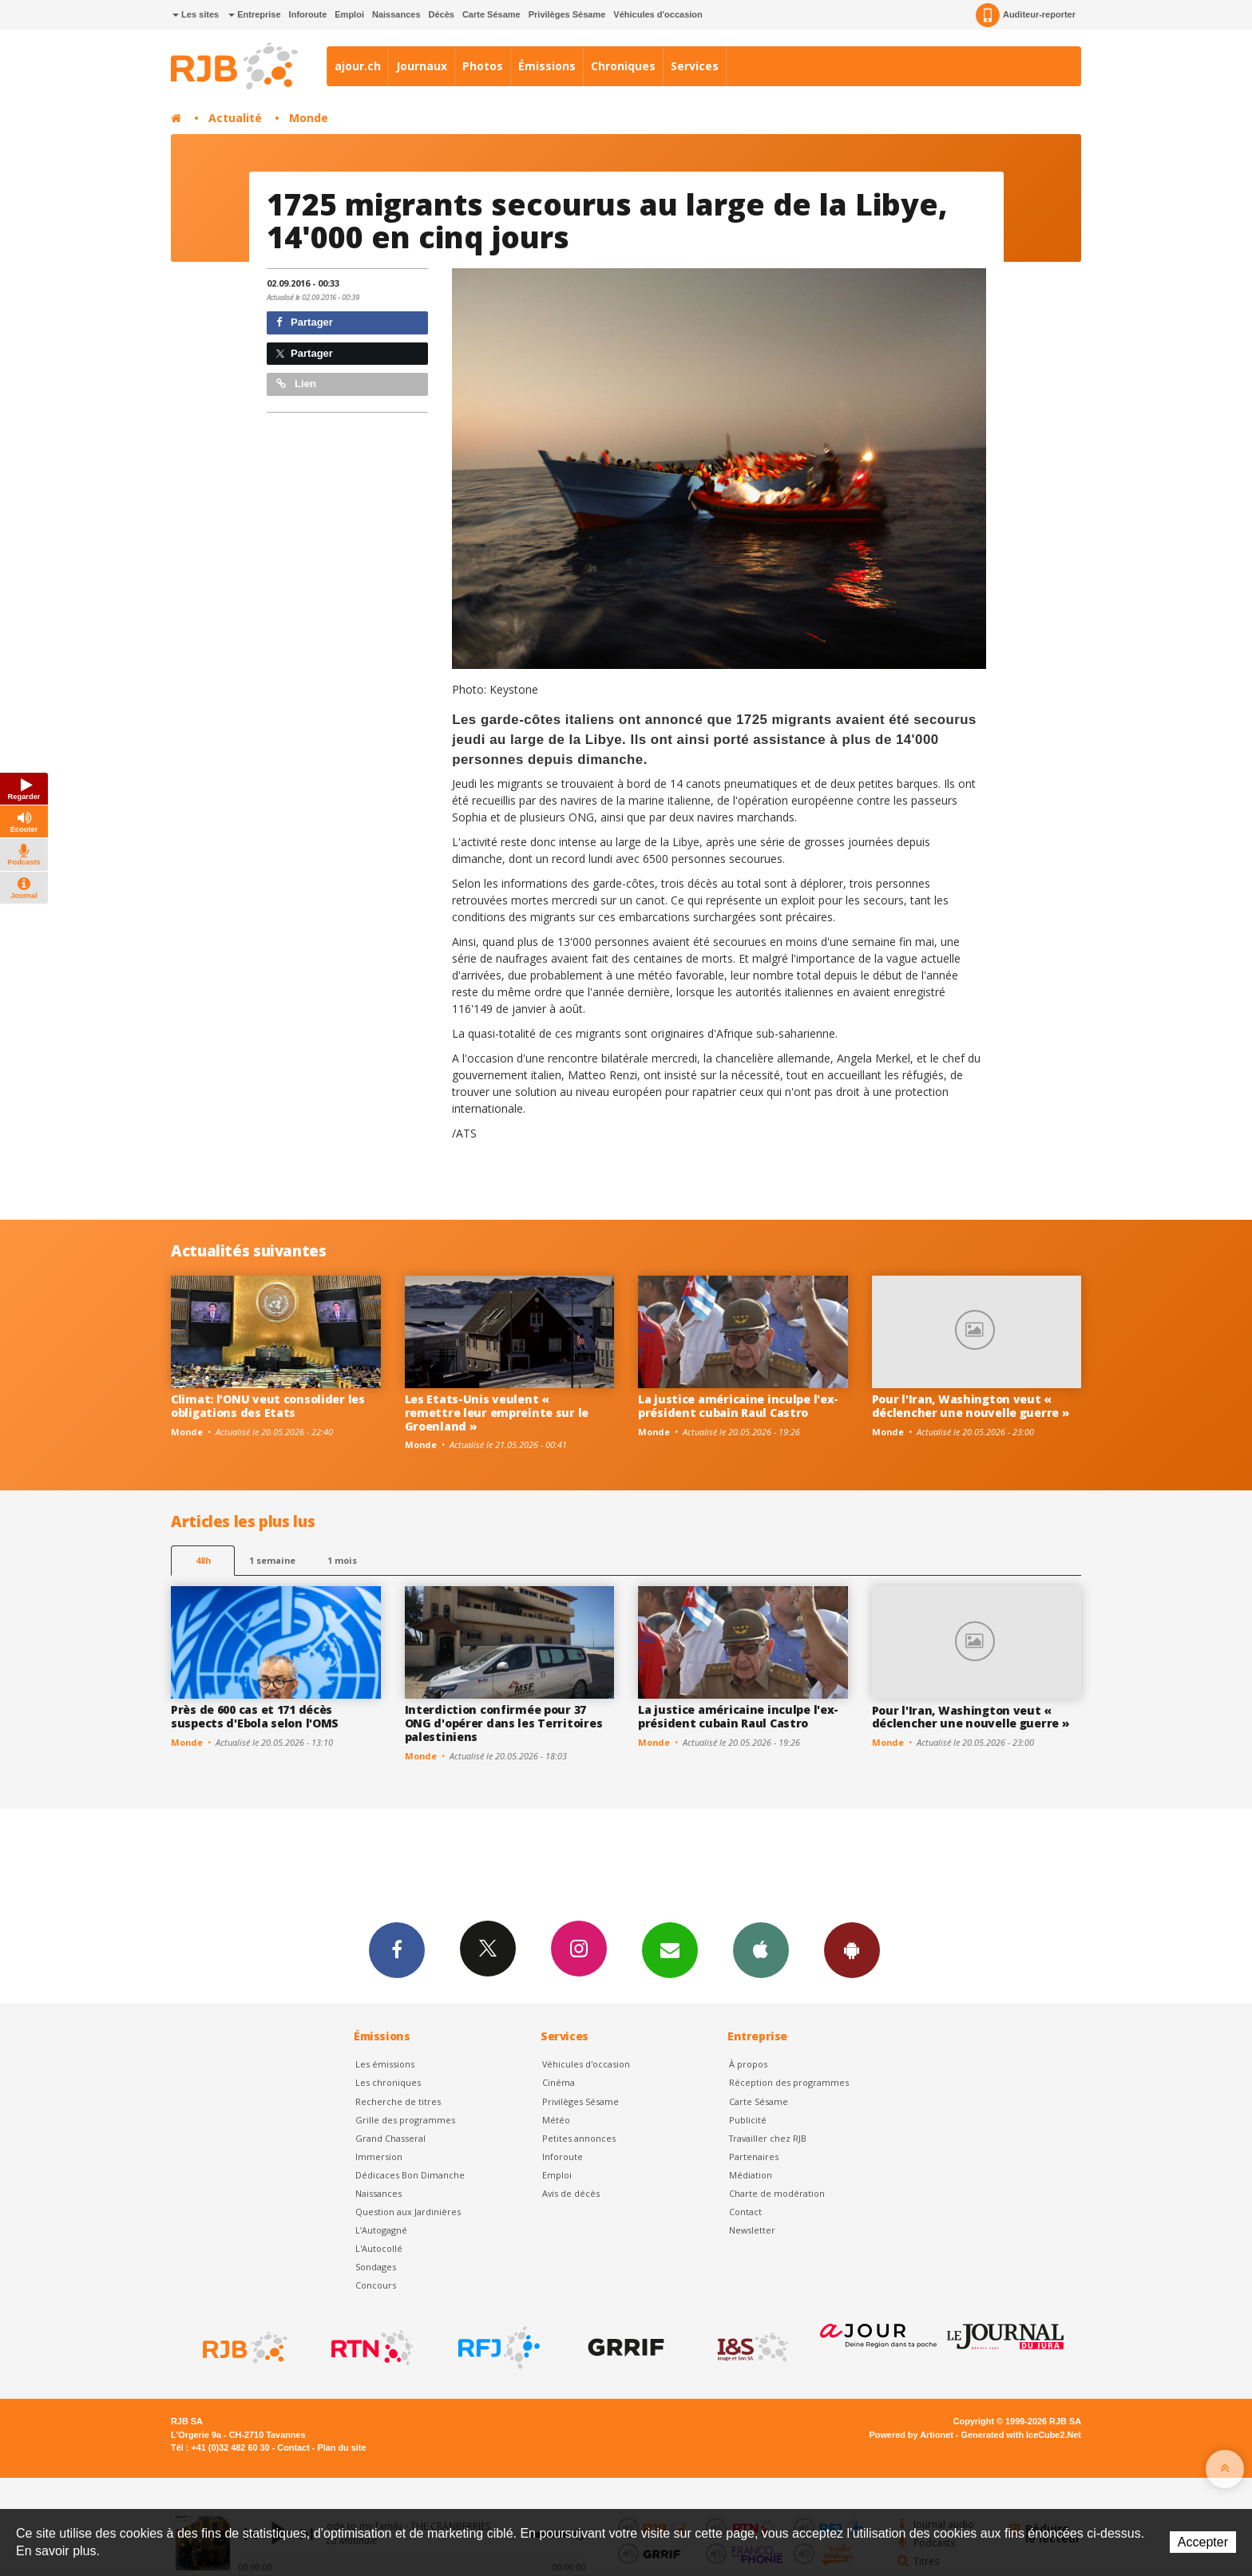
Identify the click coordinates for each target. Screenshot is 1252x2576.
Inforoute (308, 14)
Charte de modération (777, 2193)
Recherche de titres (398, 2101)
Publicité (748, 2120)
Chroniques (623, 65)
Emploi (349, 14)
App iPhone (761, 1949)
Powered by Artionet (911, 2434)
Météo (556, 2120)
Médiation (750, 2175)
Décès (441, 14)
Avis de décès (571, 2193)
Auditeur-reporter (1026, 15)
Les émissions (384, 2064)
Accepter (1203, 2542)
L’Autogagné (381, 2230)
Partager (304, 322)
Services (695, 65)
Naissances (396, 14)
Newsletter (752, 2230)
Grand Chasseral (390, 2138)
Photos (482, 65)
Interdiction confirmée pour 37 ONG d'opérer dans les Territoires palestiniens (504, 1723)
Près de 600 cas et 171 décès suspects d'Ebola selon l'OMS (255, 1716)
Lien (296, 384)
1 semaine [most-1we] (272, 1560)
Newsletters (670, 1949)
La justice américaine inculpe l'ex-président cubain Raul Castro (738, 1405)
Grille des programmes (405, 2120)
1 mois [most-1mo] (342, 1560)
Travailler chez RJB (767, 2138)
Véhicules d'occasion (657, 14)
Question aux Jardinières (408, 2211)
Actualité (235, 117)
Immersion (378, 2156)
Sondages (375, 2266)
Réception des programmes (789, 2082)
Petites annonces (579, 2138)
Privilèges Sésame (567, 14)
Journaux (421, 65)
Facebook (397, 1949)
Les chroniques (388, 2082)
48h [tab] (203, 1560)
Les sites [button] (195, 14)
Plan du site (341, 2447)
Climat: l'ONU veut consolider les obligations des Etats (268, 1405)
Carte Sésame (491, 14)
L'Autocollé (378, 2248)
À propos (748, 2064)
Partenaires (754, 2156)
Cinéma (558, 2082)
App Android (852, 1949)
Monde (308, 117)
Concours (375, 2285)
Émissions (547, 65)
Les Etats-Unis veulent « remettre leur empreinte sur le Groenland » (497, 1412)
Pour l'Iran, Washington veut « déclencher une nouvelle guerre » (971, 1405)
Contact (745, 2211)
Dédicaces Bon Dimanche (410, 2175)
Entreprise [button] (254, 14)
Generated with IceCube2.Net (1021, 2434)
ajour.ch (358, 65)
